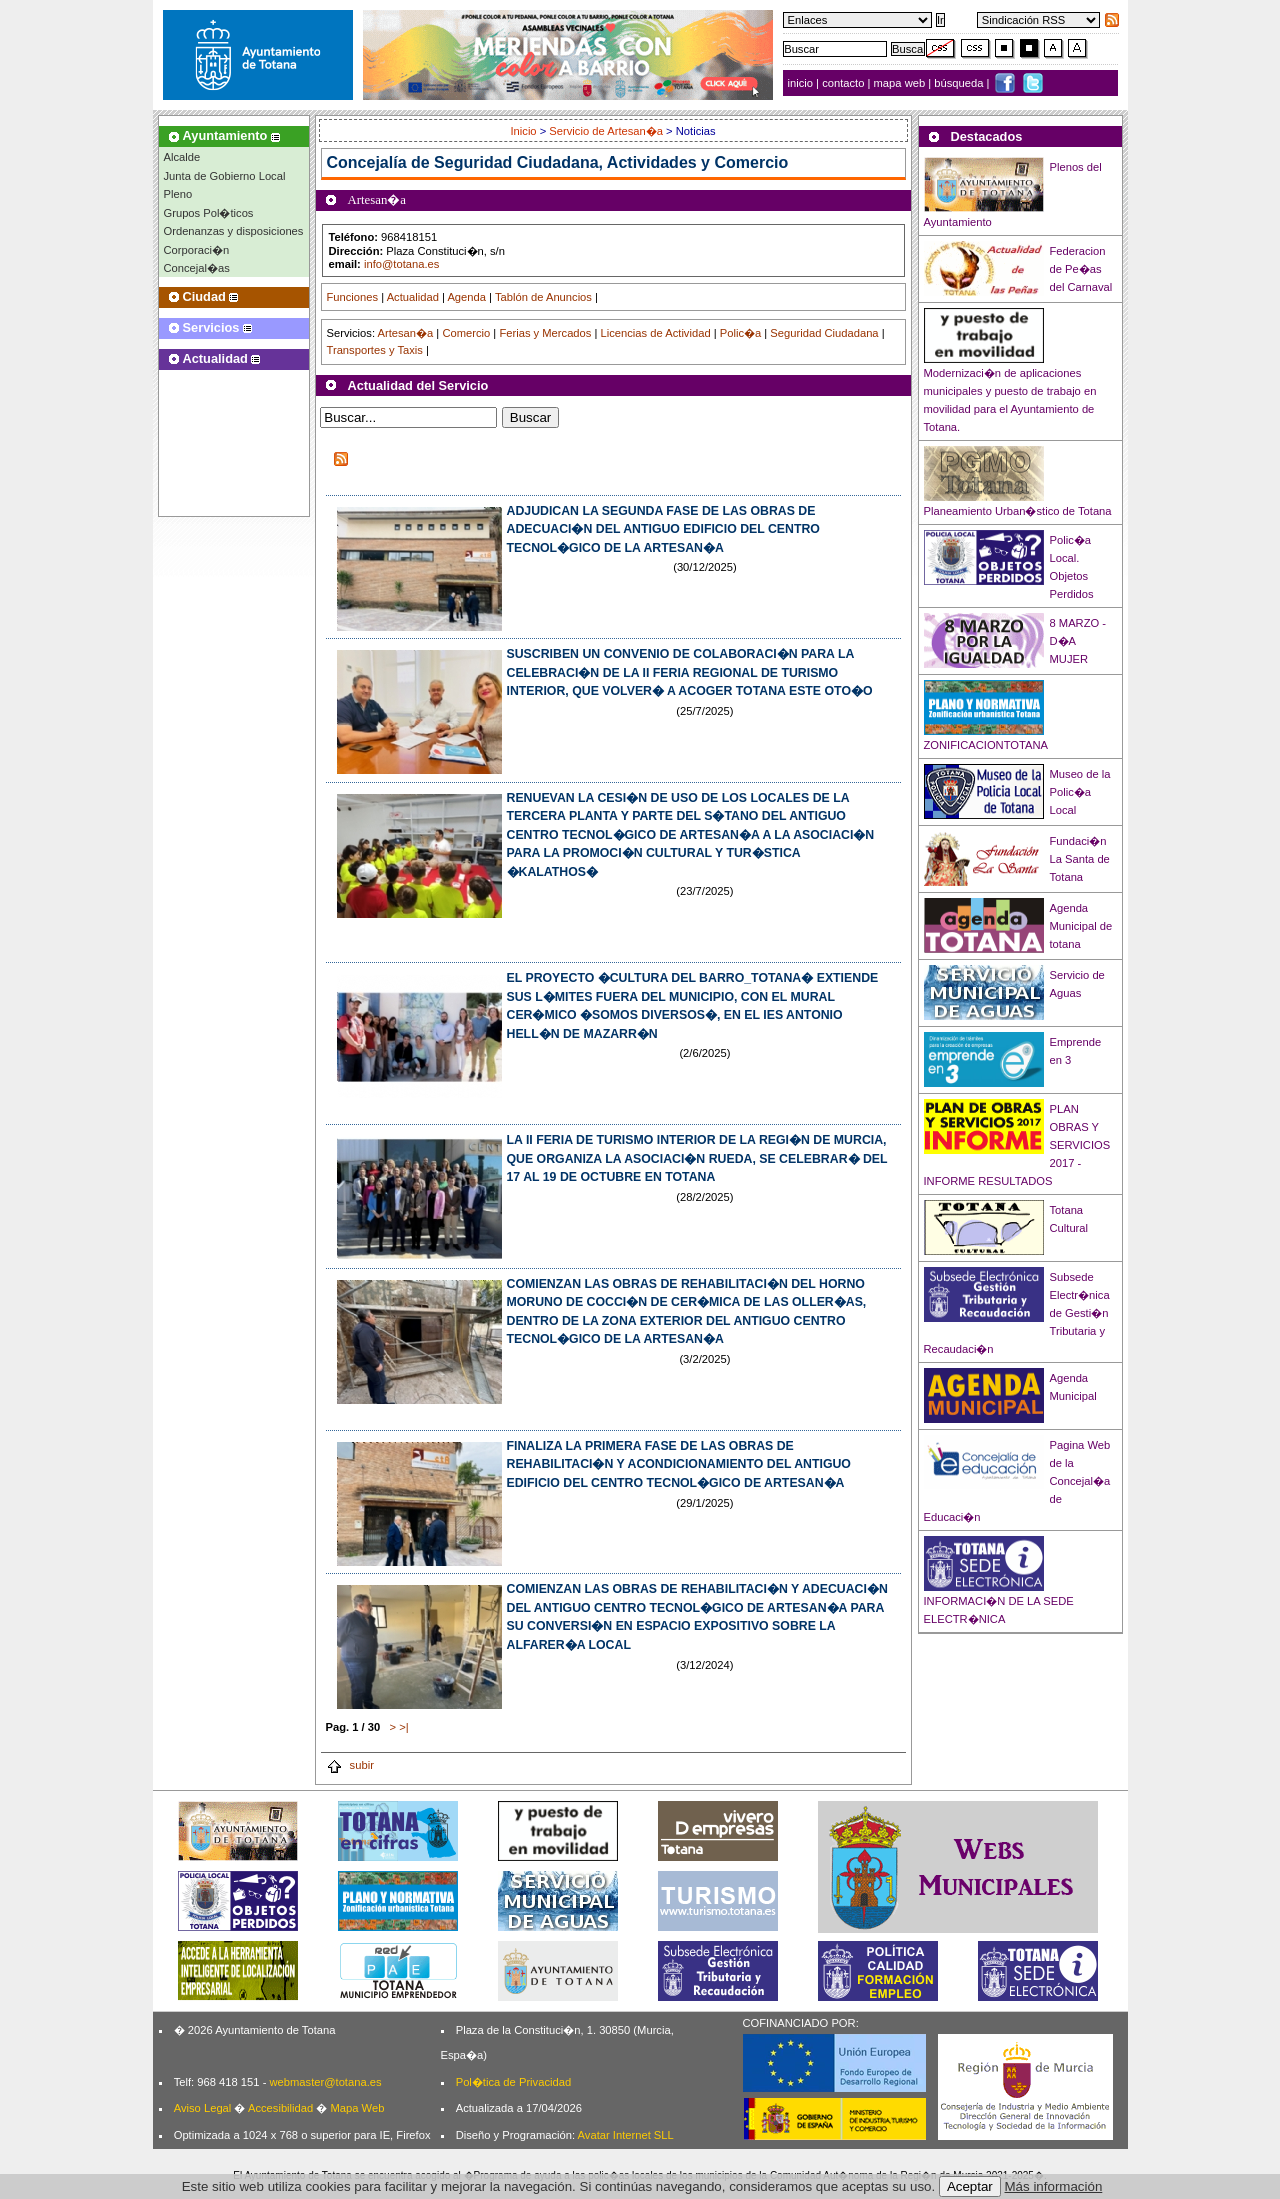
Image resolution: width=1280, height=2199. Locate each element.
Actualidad (413, 297)
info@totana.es (401, 264)
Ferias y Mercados (545, 333)
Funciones (353, 297)
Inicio (524, 131)
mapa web (901, 83)
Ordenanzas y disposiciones (234, 231)
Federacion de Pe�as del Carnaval (1081, 269)
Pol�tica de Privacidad (513, 2082)
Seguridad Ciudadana (824, 333)
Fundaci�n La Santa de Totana (1080, 859)
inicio (802, 83)
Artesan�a (405, 333)
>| (403, 1727)
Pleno (178, 194)
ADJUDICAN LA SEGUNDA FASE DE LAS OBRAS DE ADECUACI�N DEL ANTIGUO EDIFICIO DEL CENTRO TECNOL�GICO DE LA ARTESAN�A (663, 529)
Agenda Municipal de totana (1081, 926)
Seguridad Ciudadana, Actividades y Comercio (611, 162)
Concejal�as (197, 268)
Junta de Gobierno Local (225, 176)
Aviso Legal (203, 2108)
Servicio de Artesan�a (606, 131)
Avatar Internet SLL (626, 2135)
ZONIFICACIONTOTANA (986, 745)
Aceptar (970, 2186)
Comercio (466, 333)
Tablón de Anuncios (543, 297)
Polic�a (740, 333)
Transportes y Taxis (375, 350)
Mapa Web (357, 2108)
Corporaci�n (197, 250)
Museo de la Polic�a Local (1080, 792)
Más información (1054, 2186)
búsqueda (960, 83)
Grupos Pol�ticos (209, 213)
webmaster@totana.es (325, 2082)
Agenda (466, 297)
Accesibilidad (280, 2108)
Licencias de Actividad (656, 333)
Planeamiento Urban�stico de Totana (1018, 511)
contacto (843, 83)
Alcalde (182, 157)
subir (350, 1765)
